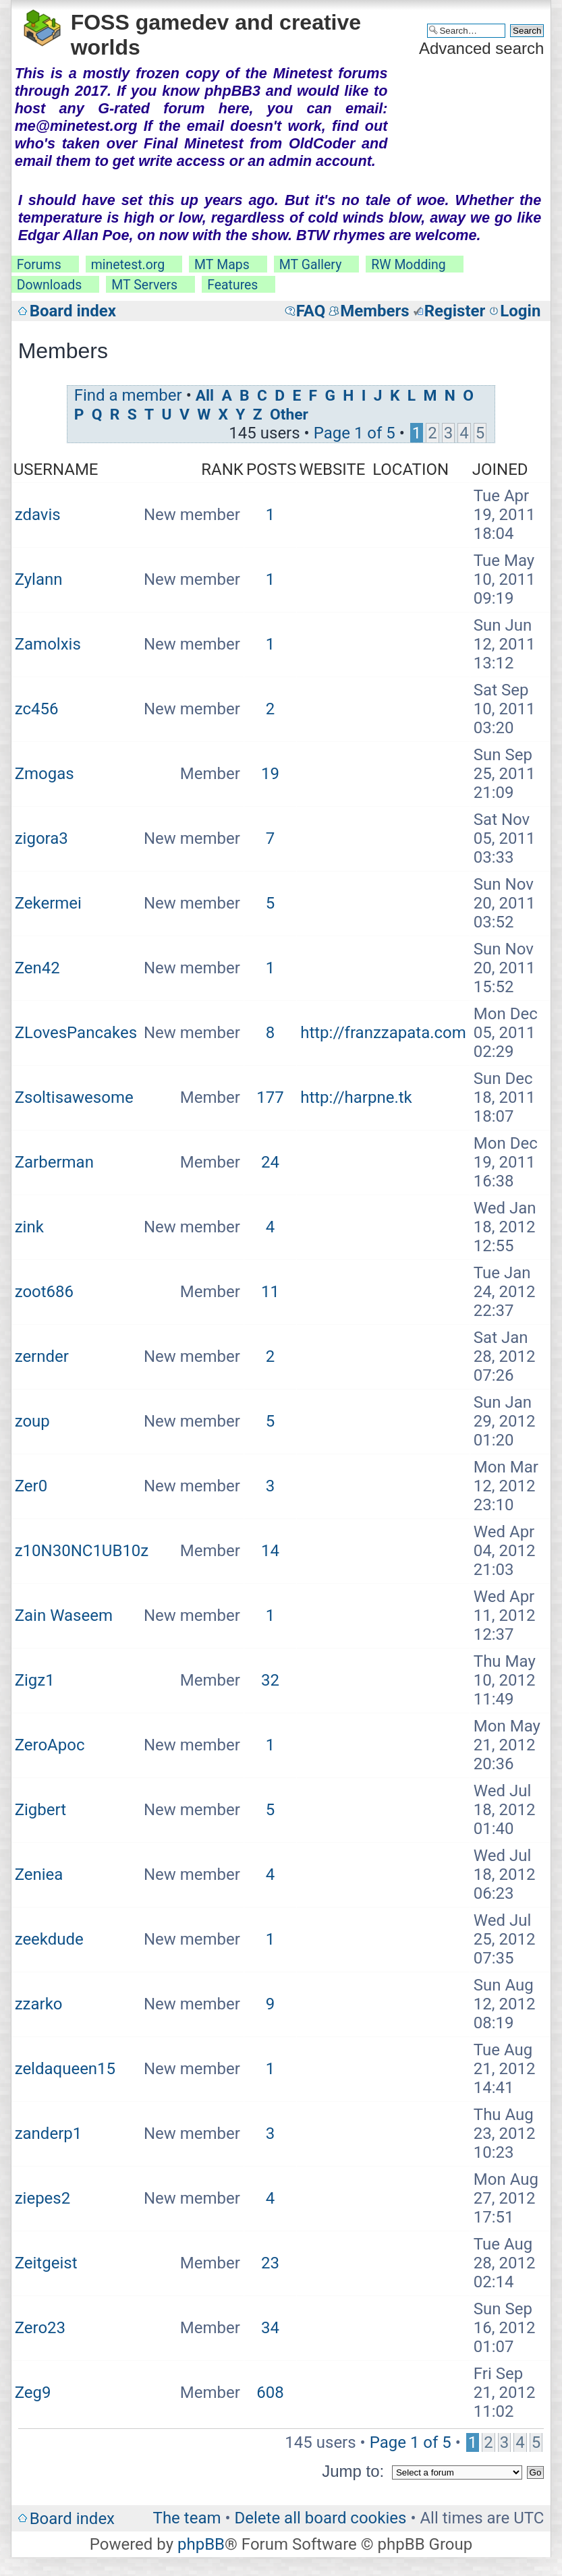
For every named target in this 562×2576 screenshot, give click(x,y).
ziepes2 (43, 2198)
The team (187, 2518)
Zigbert (40, 1809)
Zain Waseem (64, 1615)
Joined (500, 469)
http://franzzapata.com (383, 1032)
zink (29, 1227)
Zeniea (39, 1874)
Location (410, 469)
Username (56, 469)
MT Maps (222, 265)
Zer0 (31, 1486)
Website (332, 469)
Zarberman (54, 1162)
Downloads (49, 285)
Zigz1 (35, 1680)
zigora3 (41, 838)
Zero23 (40, 2327)
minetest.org (128, 265)
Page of (354, 433)
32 (270, 1680)
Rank (222, 469)
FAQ (310, 311)
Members (374, 311)
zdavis (38, 514)
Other (289, 414)
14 (270, 1550)
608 (269, 2392)
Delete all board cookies (321, 2518)
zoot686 (44, 1291)
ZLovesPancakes (76, 1032)
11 (270, 1291)
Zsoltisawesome (74, 1097)
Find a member (128, 395)
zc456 (37, 708)
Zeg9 (33, 2392)
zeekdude (49, 1939)
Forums (39, 265)
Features (232, 285)
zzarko (39, 2004)
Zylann (39, 579)
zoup (32, 1421)
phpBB (201, 2544)
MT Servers (144, 285)
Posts (271, 469)
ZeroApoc (50, 1745)
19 (270, 773)
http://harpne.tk (356, 1097)
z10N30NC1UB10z (82, 1550)
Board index (73, 311)
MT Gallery (310, 265)
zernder (42, 1356)
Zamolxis (48, 644)
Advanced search (481, 48)
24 (270, 1162)
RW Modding (408, 265)
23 (270, 2263)
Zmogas (44, 773)
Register (455, 311)
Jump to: (353, 2471)
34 (270, 2327)
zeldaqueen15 (65, 2068)
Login (520, 311)
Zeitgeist (46, 2263)
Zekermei (48, 903)
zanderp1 (48, 2133)
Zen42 (37, 967)
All (205, 396)
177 (269, 1097)
